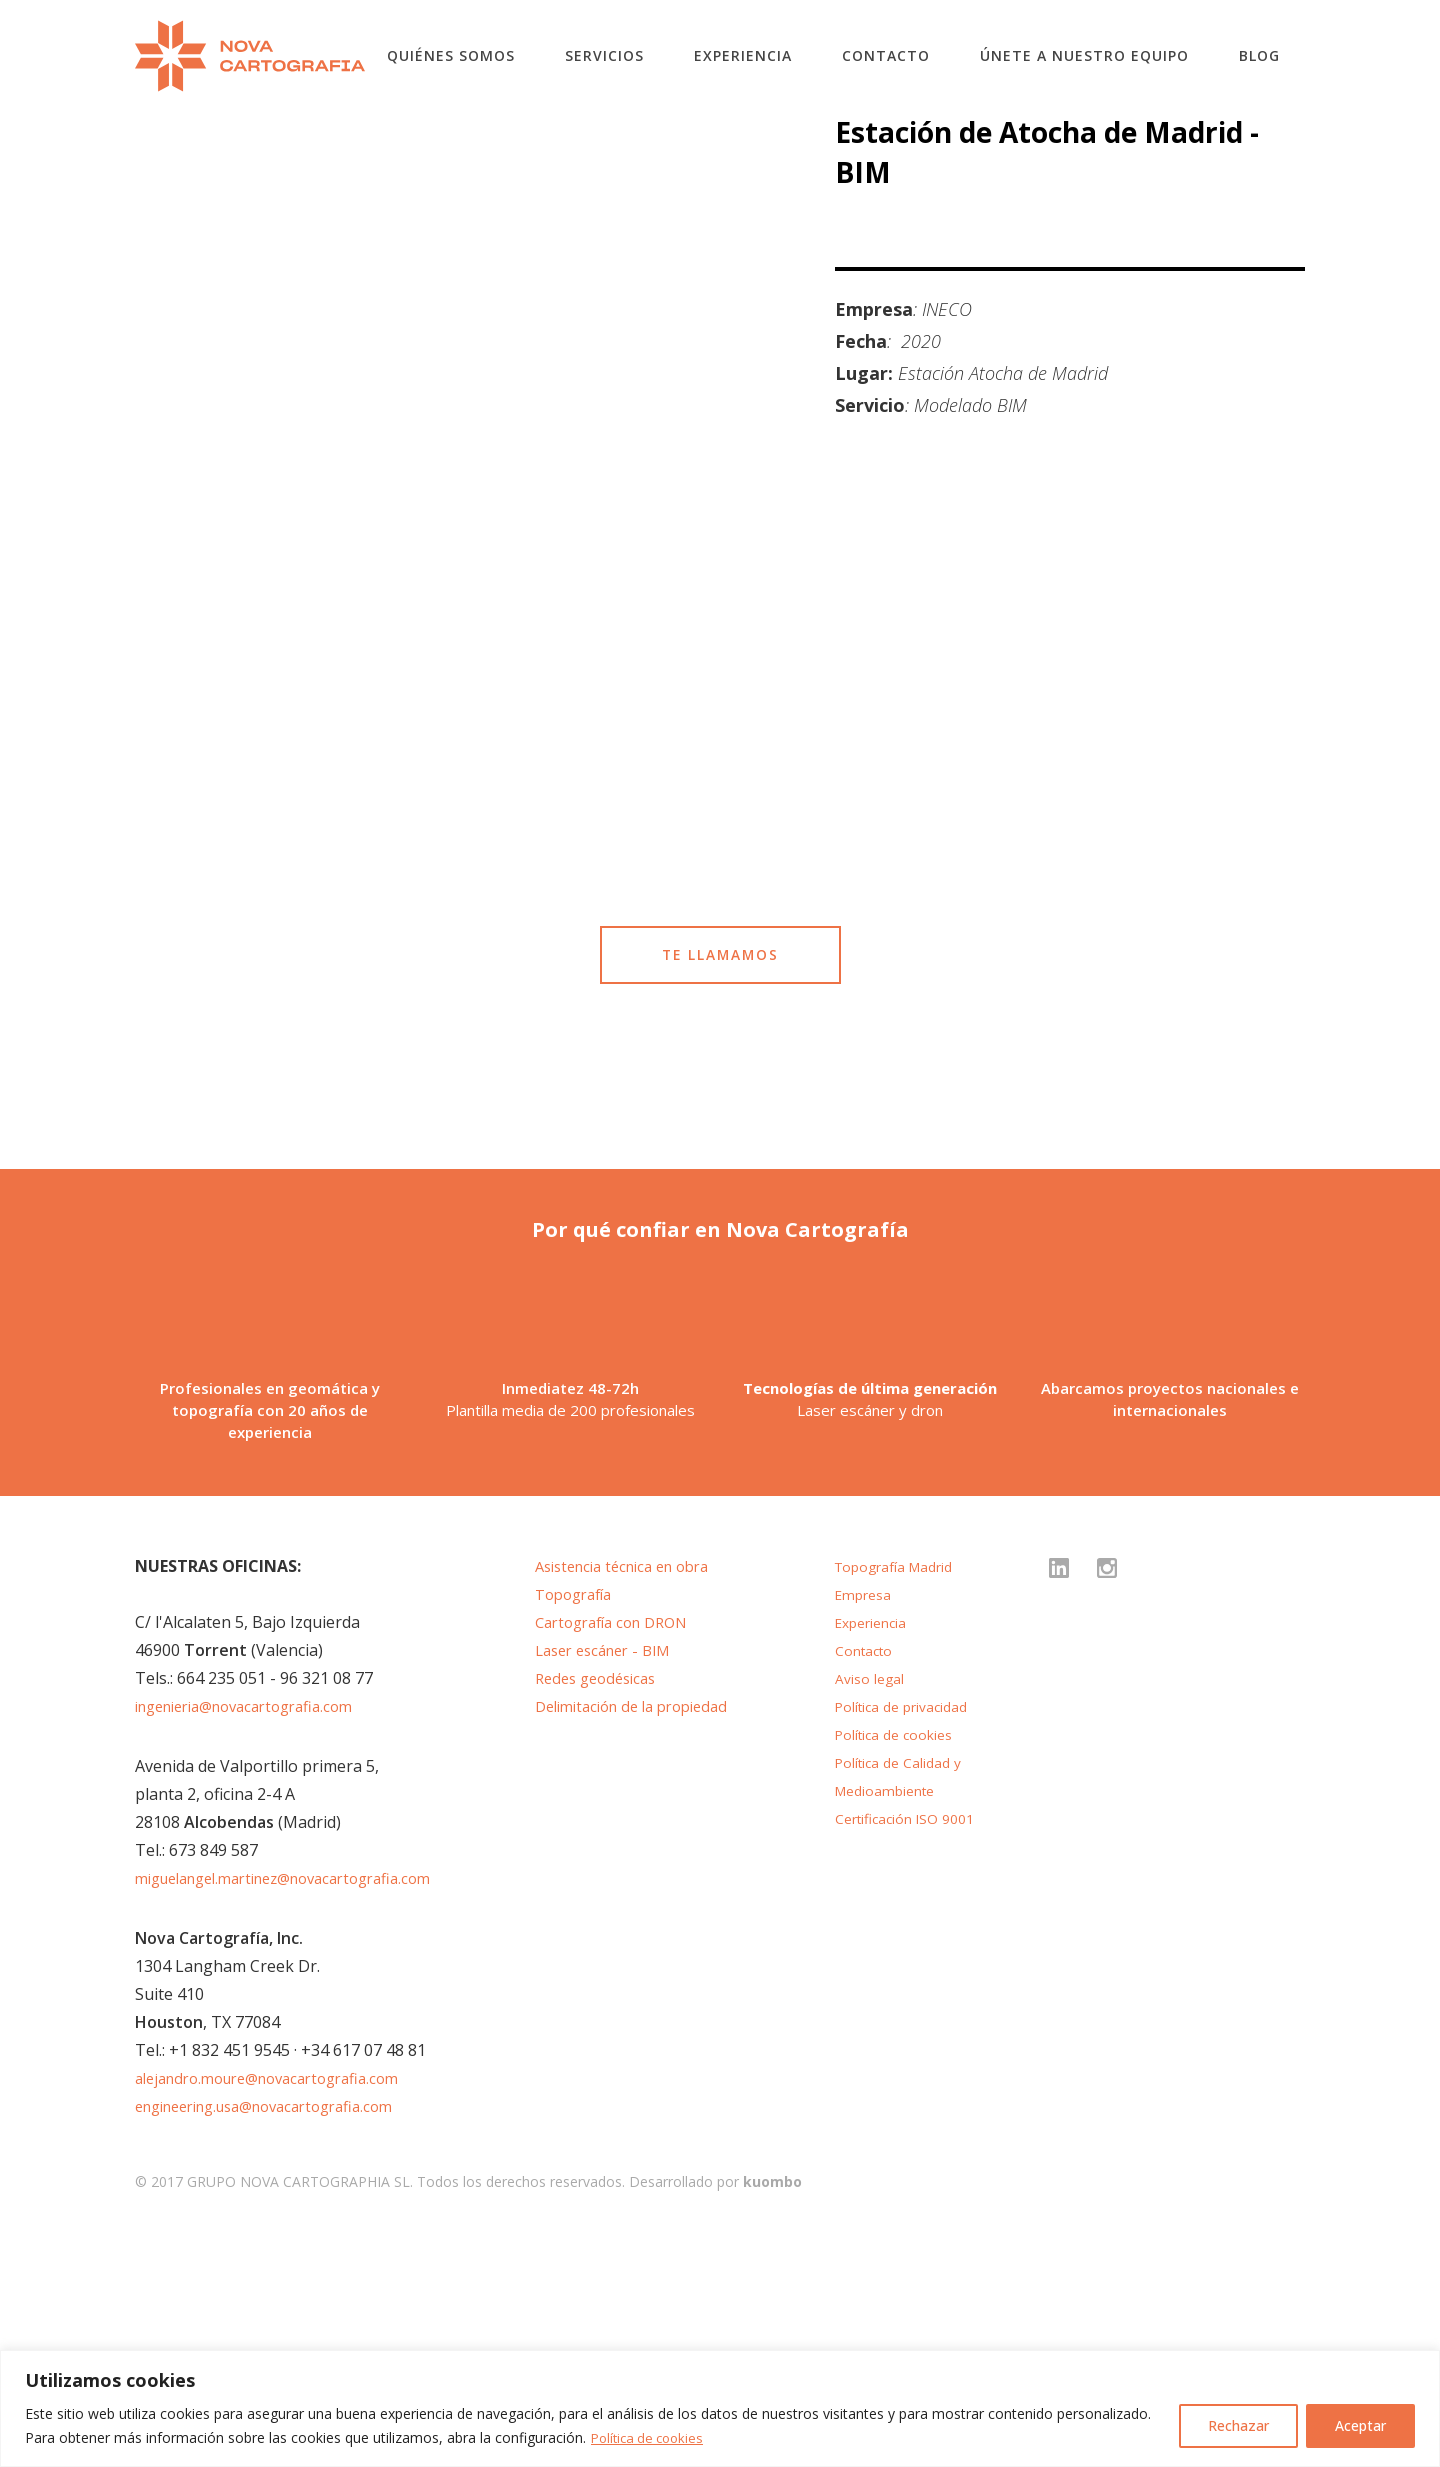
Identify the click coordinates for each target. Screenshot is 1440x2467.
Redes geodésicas (601, 1909)
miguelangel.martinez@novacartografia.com (300, 2109)
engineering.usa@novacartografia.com (280, 2337)
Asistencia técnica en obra (632, 1797)
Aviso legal (871, 1909)
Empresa (866, 1825)
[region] (720, 2408)
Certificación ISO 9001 (911, 2049)
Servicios (604, 55)
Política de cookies (651, 2437)
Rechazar (1238, 2425)
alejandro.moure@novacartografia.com (281, 2309)
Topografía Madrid (899, 1797)
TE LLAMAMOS (720, 1029)
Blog (1259, 55)
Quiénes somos (451, 55)
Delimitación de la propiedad (641, 1937)
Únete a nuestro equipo (1084, 55)
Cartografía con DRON (619, 1853)
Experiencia (743, 55)
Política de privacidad (907, 1937)
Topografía (578, 1825)
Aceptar (1360, 2425)
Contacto (886, 55)
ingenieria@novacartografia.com (257, 1937)
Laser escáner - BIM (610, 1881)
